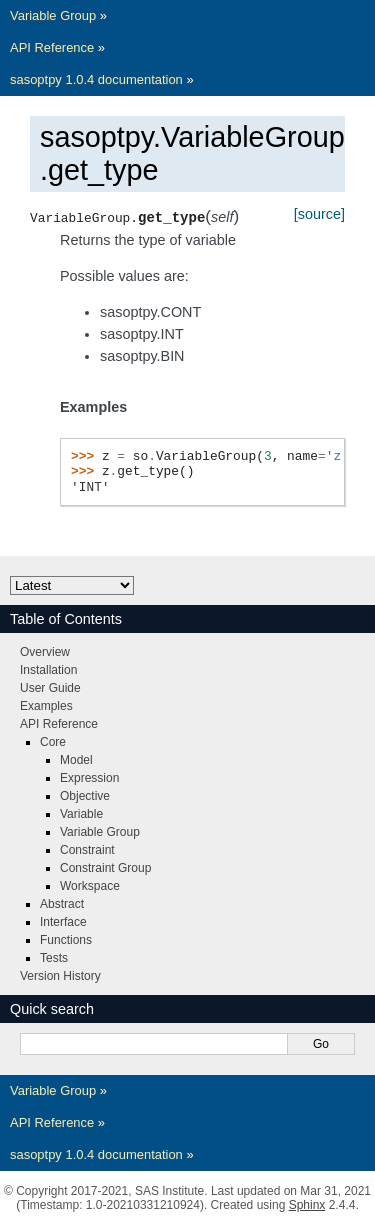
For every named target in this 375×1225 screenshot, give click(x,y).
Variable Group (53, 15)
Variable (81, 814)
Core (53, 742)
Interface (63, 922)
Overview (45, 652)
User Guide (50, 688)
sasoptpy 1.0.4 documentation (96, 79)
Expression (89, 778)
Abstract (62, 904)
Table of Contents (66, 619)
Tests (54, 958)
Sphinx (307, 1205)
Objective (85, 796)
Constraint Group (105, 868)
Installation (48, 670)
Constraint (87, 850)
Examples (46, 706)
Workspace (90, 886)
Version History (60, 976)
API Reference (52, 47)
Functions (66, 940)
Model (76, 760)
